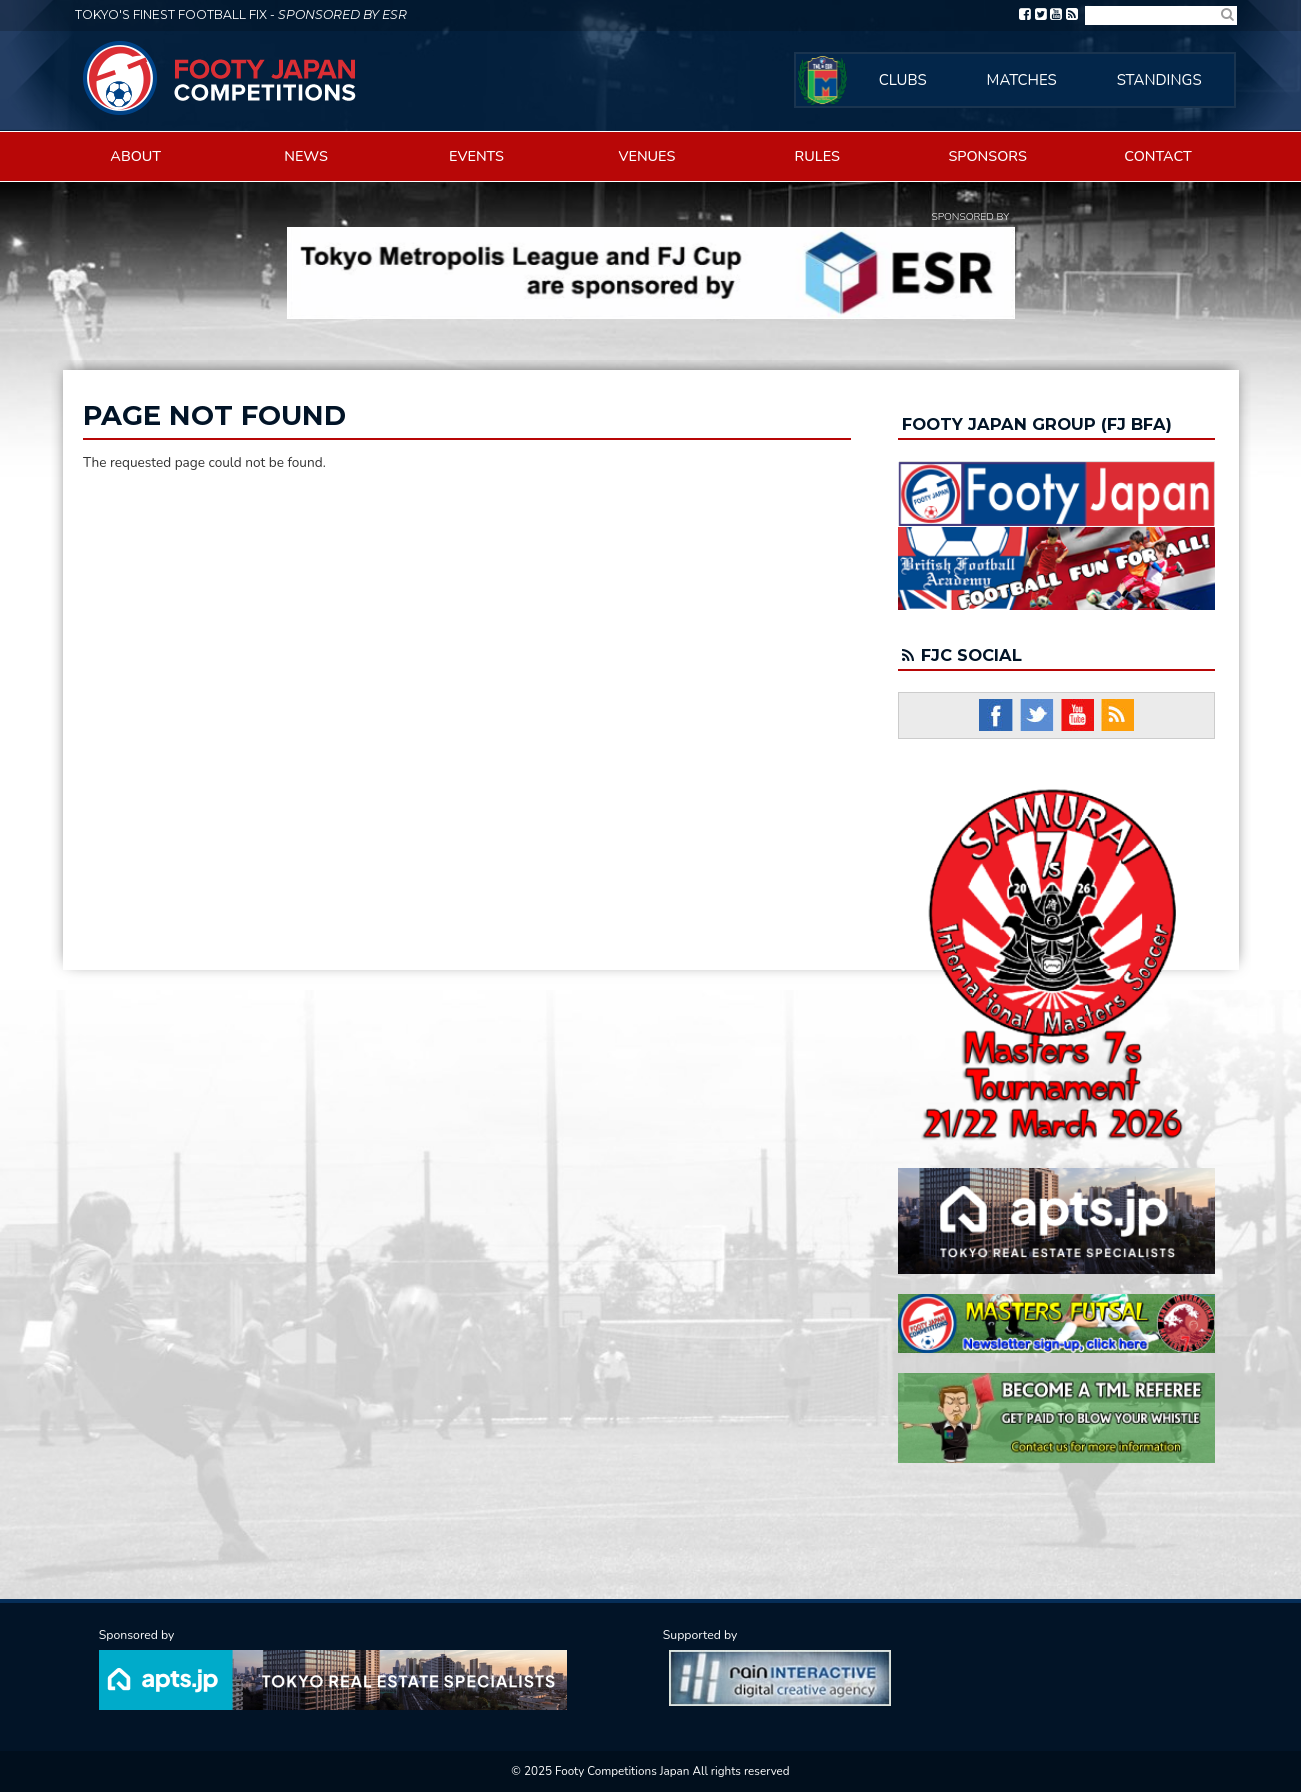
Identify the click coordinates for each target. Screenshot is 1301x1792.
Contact (1158, 156)
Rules (817, 156)
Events (476, 156)
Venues (646, 156)
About (135, 156)
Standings (1159, 80)
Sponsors (987, 156)
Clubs (903, 80)
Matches (1022, 80)
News (306, 156)
